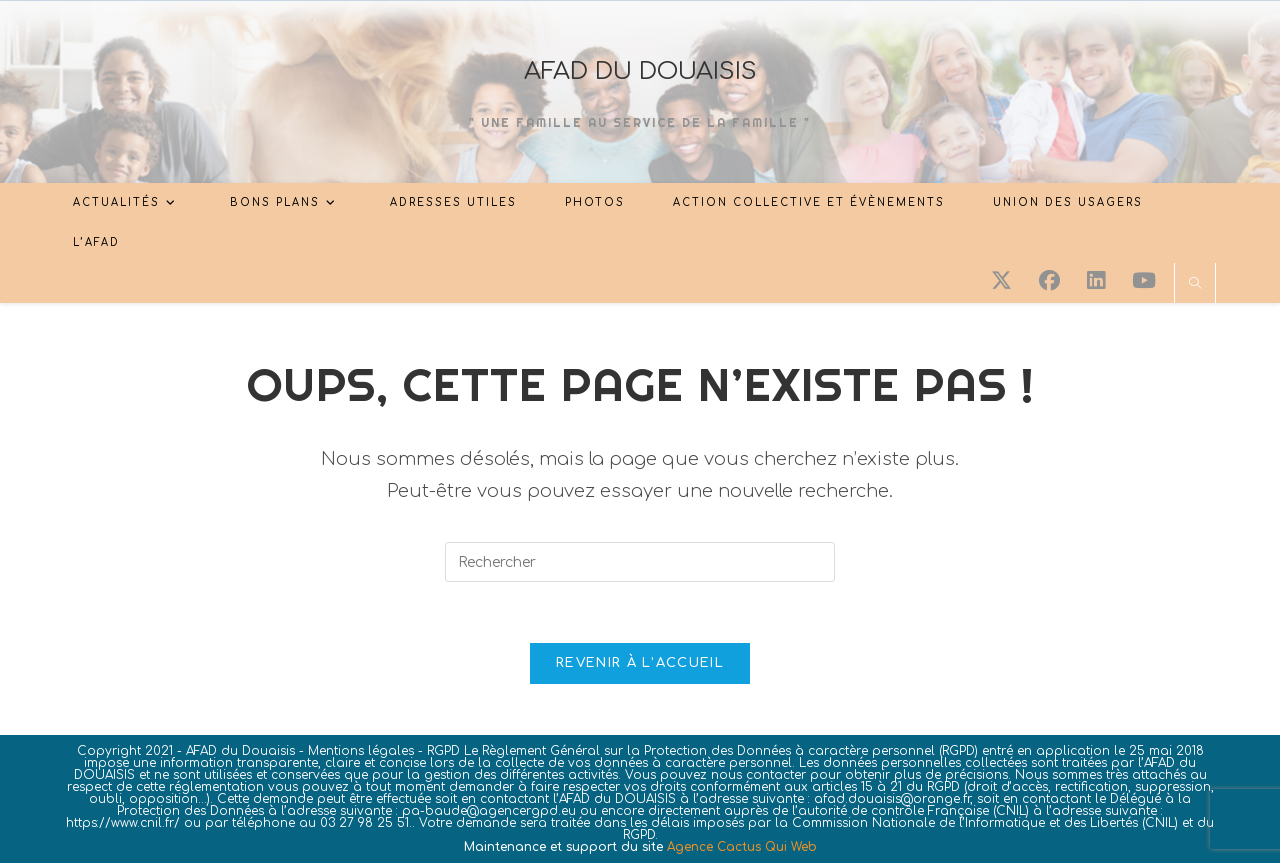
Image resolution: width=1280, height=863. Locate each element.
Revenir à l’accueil (640, 663)
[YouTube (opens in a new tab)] (1144, 281)
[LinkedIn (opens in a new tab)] (1096, 281)
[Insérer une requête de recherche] (640, 562)
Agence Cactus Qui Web (742, 847)
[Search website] (1195, 285)
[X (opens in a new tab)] (1001, 281)
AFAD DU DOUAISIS (640, 71)
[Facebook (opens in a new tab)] (1049, 281)
